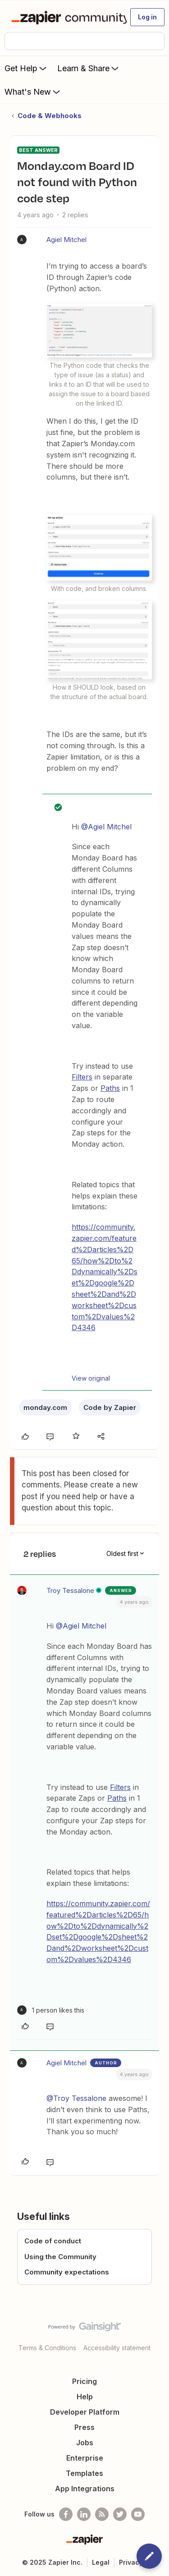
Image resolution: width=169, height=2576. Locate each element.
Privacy (131, 2562)
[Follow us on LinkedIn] (84, 2514)
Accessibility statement (117, 2348)
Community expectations (66, 2272)
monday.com (45, 1407)
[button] (147, 17)
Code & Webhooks (50, 115)
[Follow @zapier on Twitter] (120, 2514)
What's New (33, 91)
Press (84, 2427)
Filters (82, 1076)
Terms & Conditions (47, 2348)
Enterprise (84, 2457)
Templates (84, 2473)
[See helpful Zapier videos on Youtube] (138, 2514)
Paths (110, 1088)
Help (85, 2396)
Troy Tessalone (70, 1590)
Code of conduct (52, 2241)
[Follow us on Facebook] (66, 2514)
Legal (101, 2562)
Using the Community (60, 2256)
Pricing (84, 2381)
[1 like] (50, 2010)
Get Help (26, 68)
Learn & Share (88, 68)
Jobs (84, 2442)
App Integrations (84, 2488)
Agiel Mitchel (66, 239)
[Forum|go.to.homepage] (65, 17)
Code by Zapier (109, 1407)
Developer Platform (84, 2411)
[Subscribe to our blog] (102, 2514)
